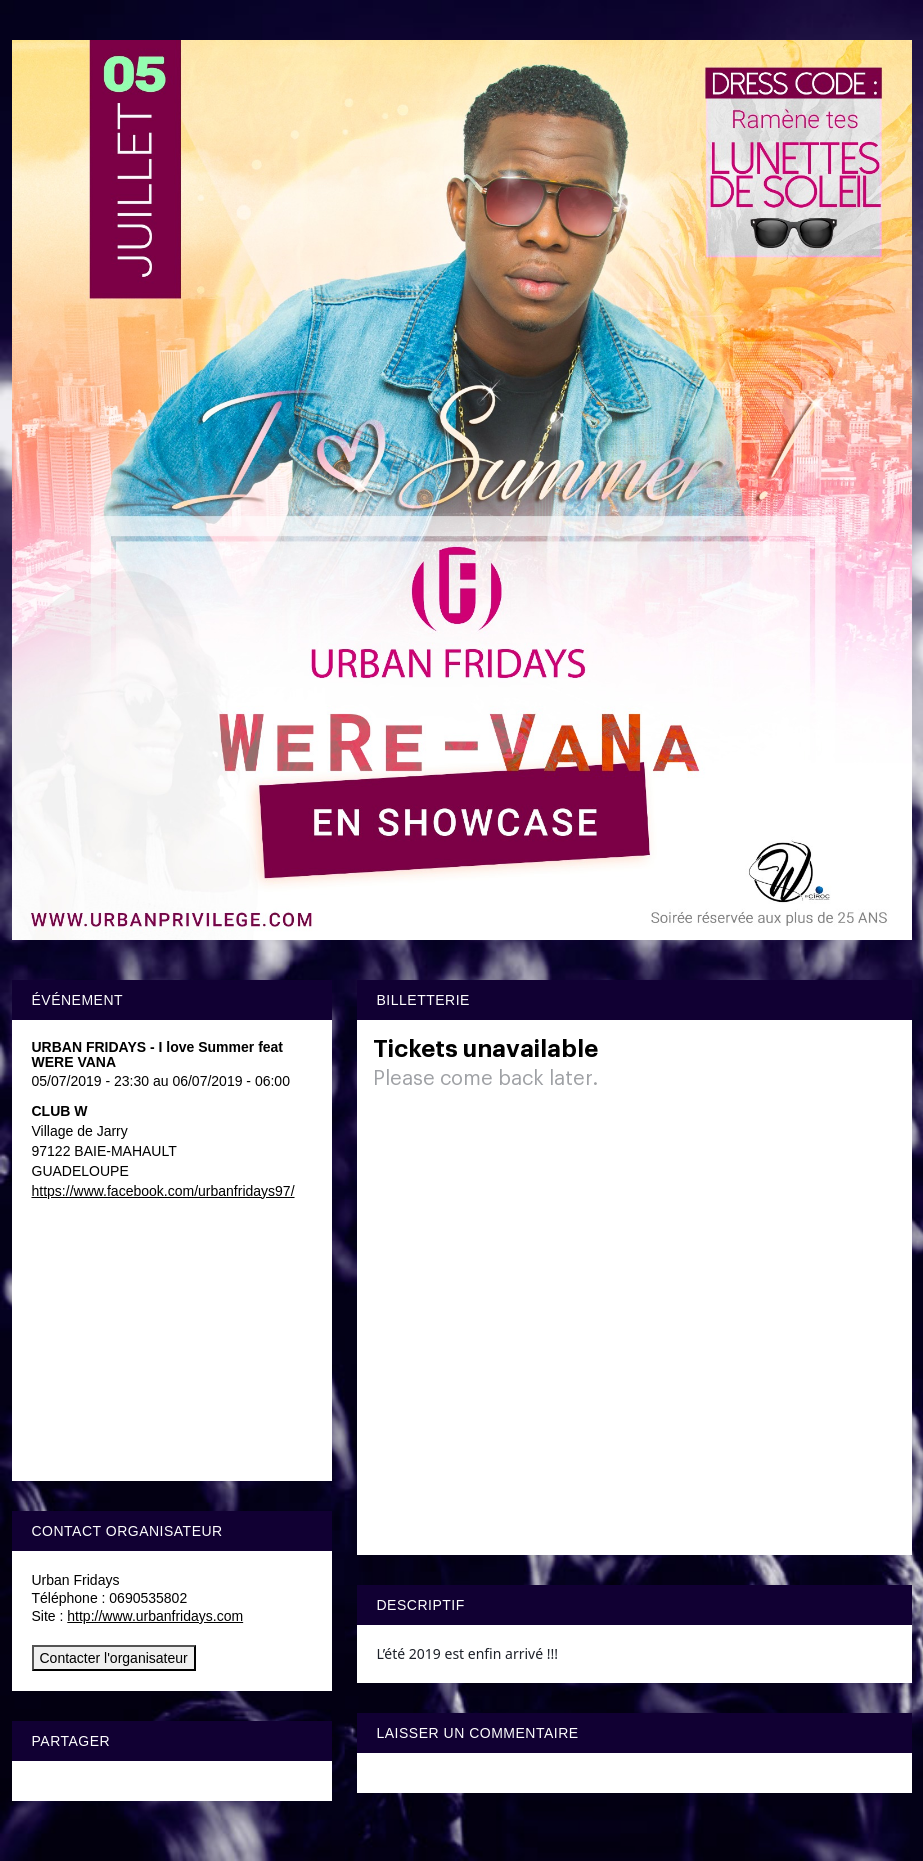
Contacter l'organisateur (114, 1658)
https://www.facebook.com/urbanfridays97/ (163, 1191)
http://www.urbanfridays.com (155, 1616)
